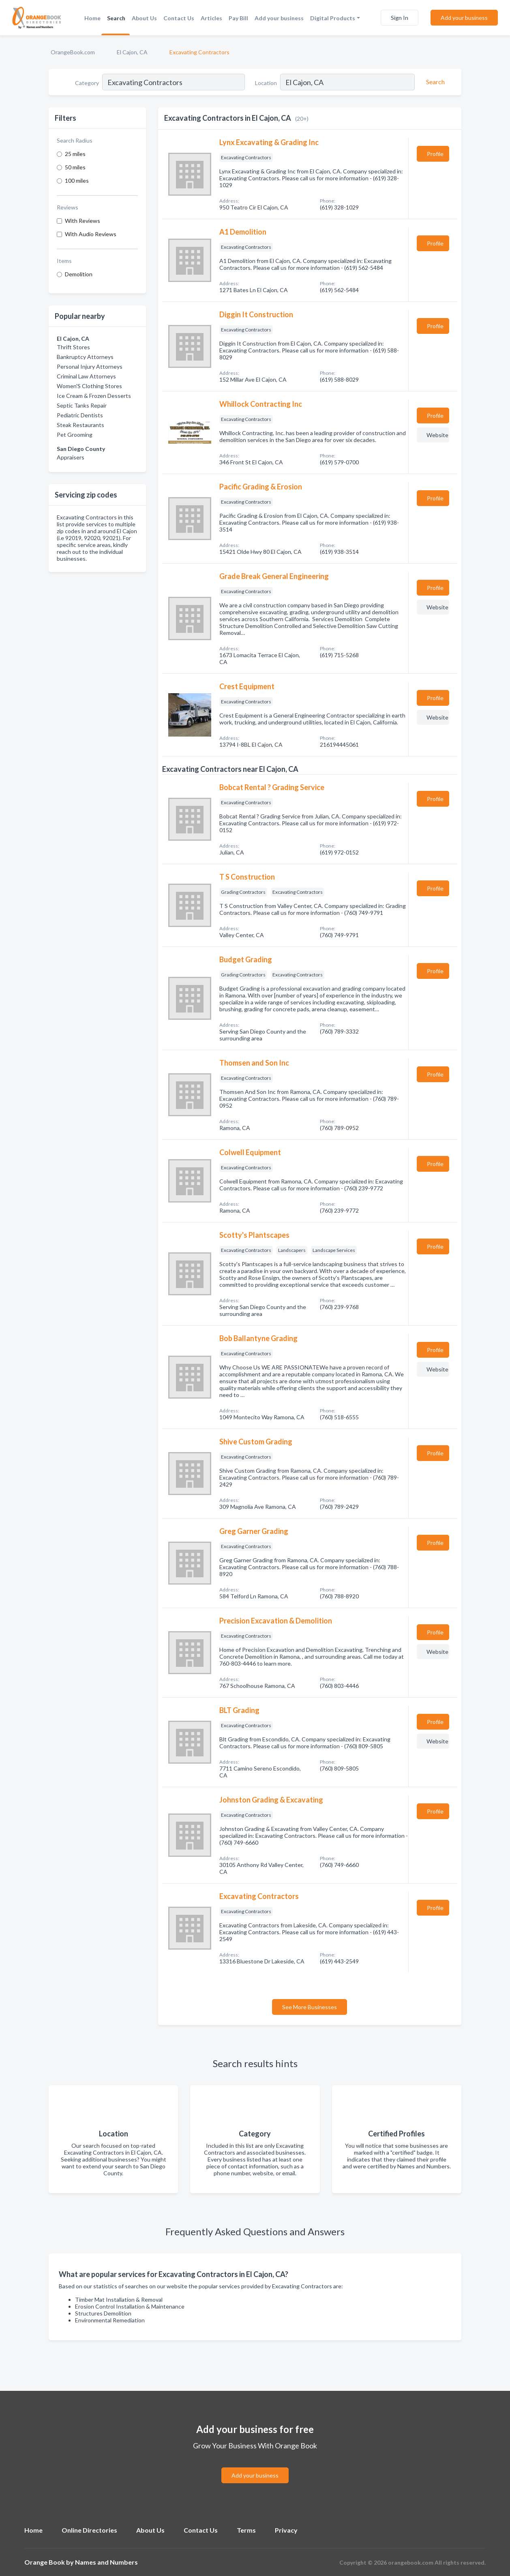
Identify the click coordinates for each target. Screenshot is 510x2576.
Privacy (286, 2530)
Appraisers (70, 457)
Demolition (78, 274)
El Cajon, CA (132, 52)
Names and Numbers (106, 2562)
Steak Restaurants (80, 424)
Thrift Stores (73, 347)
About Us (144, 18)
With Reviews (82, 220)
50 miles (75, 167)
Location (266, 82)
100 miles (77, 180)
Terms (246, 2530)
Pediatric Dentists (80, 415)
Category (87, 82)
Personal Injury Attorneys (89, 366)
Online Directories (89, 2530)
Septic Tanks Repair (82, 405)
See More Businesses (309, 2007)
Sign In (399, 17)
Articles (211, 18)
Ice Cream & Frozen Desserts (94, 395)
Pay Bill (238, 18)
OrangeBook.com (73, 52)
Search (116, 18)
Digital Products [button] (332, 18)
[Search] (434, 82)
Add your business (279, 18)
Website (437, 434)
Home (92, 18)
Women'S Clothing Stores (89, 385)
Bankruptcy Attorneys (85, 356)
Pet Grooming (74, 434)
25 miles (75, 153)
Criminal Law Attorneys (86, 376)
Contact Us (178, 18)
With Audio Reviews (90, 234)
